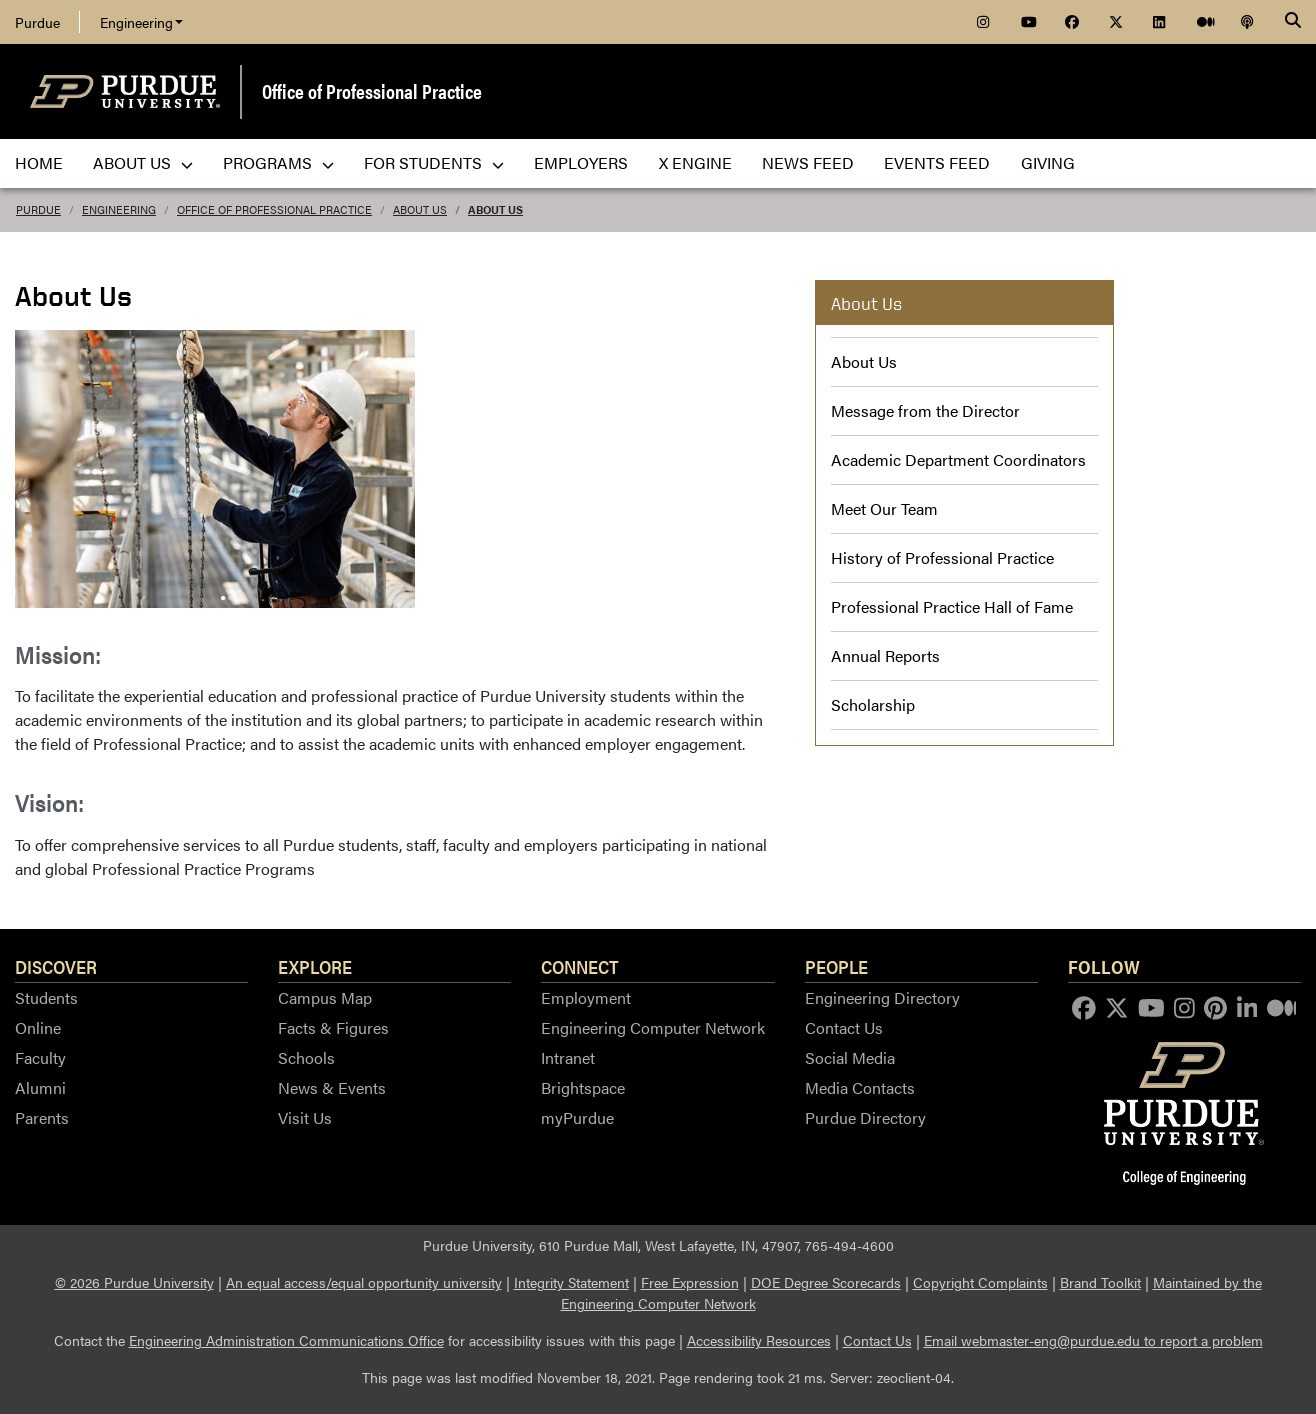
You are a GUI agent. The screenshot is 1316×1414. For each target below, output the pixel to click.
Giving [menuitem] (1048, 162)
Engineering (141, 22)
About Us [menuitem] (143, 162)
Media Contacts (860, 1087)
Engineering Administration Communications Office (286, 1340)
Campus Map (325, 997)
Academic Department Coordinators (958, 459)
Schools (306, 1057)
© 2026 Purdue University (134, 1282)
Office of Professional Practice (372, 90)
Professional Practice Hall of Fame (952, 606)
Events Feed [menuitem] (937, 162)
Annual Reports (885, 655)
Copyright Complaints (980, 1282)
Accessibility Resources (759, 1340)
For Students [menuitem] (434, 162)
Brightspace (583, 1087)
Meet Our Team (884, 508)
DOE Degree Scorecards (826, 1282)
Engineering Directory (882, 997)
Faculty (40, 1057)
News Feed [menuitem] (808, 162)
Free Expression (690, 1282)
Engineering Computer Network (653, 1027)
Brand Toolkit (1100, 1282)
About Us (420, 209)
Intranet (568, 1057)
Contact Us (844, 1027)
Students (46, 997)
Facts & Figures (333, 1027)
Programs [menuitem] (278, 162)
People (836, 966)
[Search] (1293, 22)
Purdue (37, 22)
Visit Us (305, 1117)
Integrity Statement (571, 1282)
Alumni (40, 1087)
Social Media (850, 1057)
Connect (580, 966)
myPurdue (577, 1117)
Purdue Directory (865, 1117)
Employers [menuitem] (581, 162)
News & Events (332, 1087)
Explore (315, 966)
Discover (56, 966)
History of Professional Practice (942, 557)
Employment (586, 997)
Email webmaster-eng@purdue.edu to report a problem (1093, 1340)
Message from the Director (925, 410)
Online (38, 1027)
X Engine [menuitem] (695, 162)
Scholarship (873, 704)
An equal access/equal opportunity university (364, 1282)
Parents (42, 1117)
